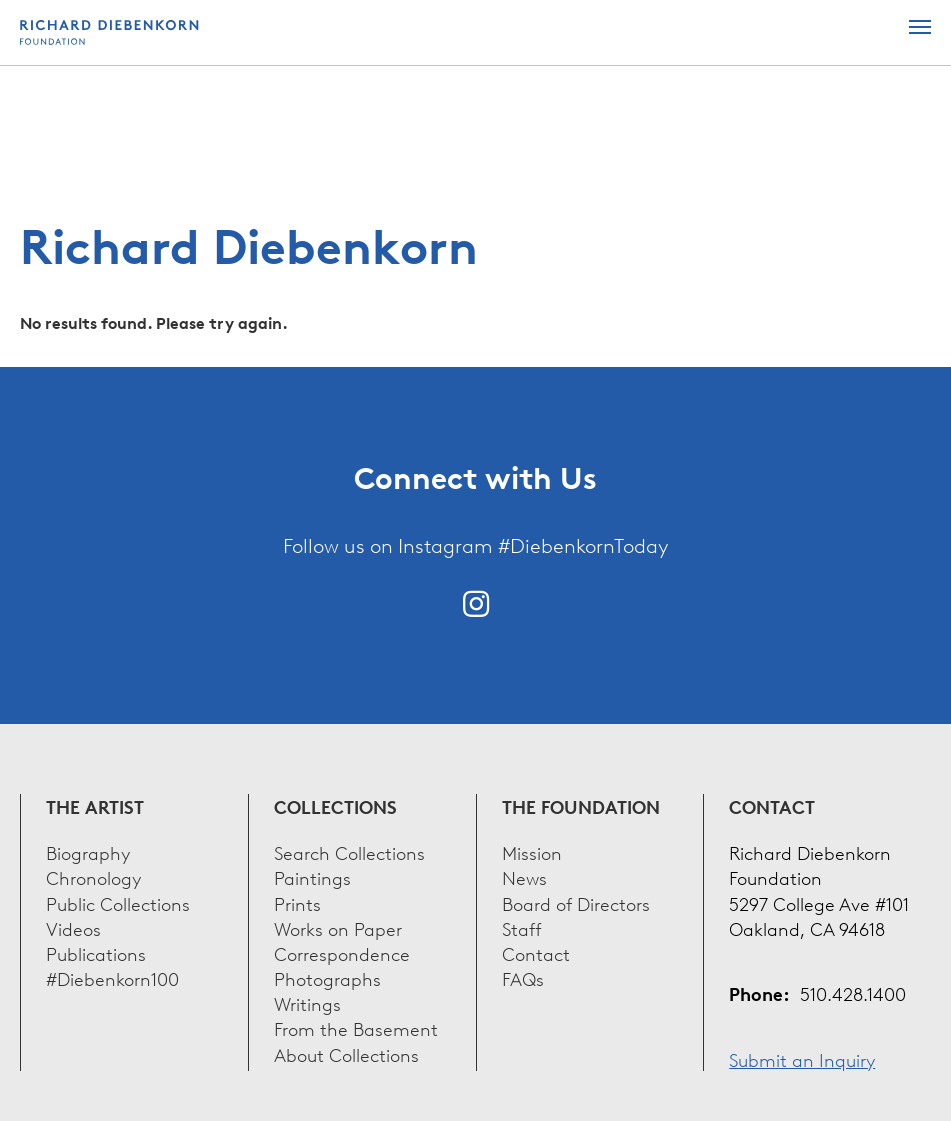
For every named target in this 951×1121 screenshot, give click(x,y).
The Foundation (581, 806)
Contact (536, 952)
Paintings (312, 876)
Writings (307, 1002)
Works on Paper (338, 927)
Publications (96, 952)
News (524, 876)
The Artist (95, 806)
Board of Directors (576, 902)
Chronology (93, 876)
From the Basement (356, 1027)
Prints (297, 902)
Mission (532, 851)
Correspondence (342, 952)
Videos (73, 927)
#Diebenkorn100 (112, 977)
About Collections (346, 1053)
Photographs (327, 977)
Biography (88, 851)
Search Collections (349, 851)
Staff (522, 927)
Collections (335, 806)
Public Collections (118, 902)
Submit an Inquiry (802, 1058)
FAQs (523, 977)
